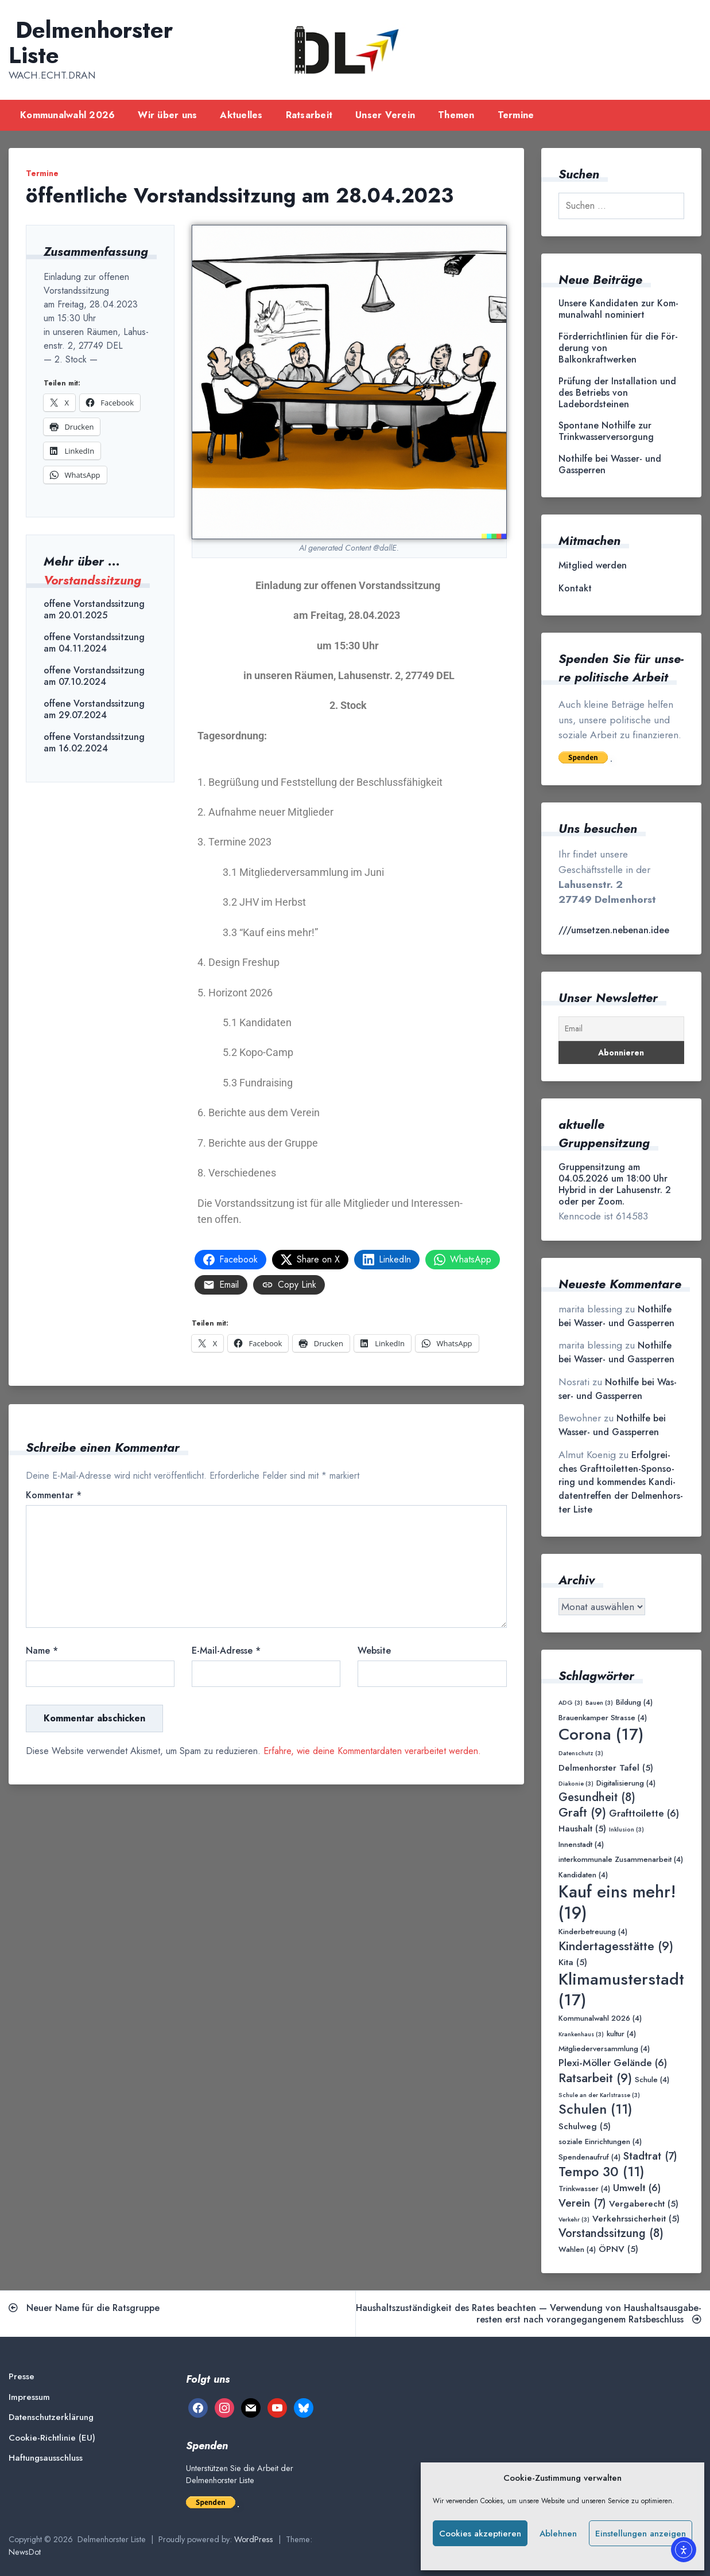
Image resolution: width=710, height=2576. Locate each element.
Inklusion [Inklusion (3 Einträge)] (626, 1829)
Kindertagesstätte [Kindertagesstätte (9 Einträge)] (615, 1946)
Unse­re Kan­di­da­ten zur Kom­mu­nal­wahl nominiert (618, 309)
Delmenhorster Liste (91, 42)
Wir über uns (167, 115)
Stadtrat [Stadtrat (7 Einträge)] (650, 2155)
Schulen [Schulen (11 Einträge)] (595, 2109)
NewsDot (25, 2552)
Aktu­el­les (241, 115)
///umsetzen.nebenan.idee (613, 930)
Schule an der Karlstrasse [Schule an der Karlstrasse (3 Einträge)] (599, 2095)
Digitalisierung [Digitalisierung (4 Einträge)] (625, 1783)
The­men (456, 115)
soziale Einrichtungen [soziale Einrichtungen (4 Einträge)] (600, 2142)
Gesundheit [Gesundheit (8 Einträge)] (596, 1797)
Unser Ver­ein (385, 115)
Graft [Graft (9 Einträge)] (582, 1813)
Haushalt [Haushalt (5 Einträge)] (582, 1828)
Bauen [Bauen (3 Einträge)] (599, 1702)
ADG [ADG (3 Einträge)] (570, 1702)
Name (42, 1650)
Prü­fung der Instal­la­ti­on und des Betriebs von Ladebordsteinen (617, 393)
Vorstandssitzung (92, 580)
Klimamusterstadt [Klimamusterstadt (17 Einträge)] (621, 1989)
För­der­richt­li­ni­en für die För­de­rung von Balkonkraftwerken (618, 348)
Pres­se (21, 2376)
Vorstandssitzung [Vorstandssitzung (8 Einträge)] (611, 2233)
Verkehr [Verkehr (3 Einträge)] (573, 2219)
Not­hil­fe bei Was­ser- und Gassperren (609, 464)
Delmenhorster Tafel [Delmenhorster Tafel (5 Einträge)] (605, 1767)
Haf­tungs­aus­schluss (46, 2458)
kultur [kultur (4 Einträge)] (621, 2034)
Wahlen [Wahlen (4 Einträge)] (577, 2250)
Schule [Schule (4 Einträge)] (652, 2080)
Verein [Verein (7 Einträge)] (582, 2202)
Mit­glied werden (592, 565)
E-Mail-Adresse (226, 1650)
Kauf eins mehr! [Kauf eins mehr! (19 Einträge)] (617, 1902)
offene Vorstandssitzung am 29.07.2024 (94, 709)
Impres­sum (29, 2397)
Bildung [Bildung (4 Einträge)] (634, 1703)
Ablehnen (558, 2533)
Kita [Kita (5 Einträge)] (572, 1962)
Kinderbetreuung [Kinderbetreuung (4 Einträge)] (592, 1932)
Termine (42, 173)
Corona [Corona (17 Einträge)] (600, 1734)
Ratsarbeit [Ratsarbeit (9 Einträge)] (595, 2078)
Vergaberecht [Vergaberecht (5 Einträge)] (643, 2203)
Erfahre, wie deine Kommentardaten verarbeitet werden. (372, 1750)
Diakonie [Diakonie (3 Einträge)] (575, 1783)
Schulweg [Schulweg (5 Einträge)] (584, 2126)
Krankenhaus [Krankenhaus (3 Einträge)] (581, 2034)
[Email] (621, 1028)
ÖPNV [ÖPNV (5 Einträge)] (618, 2248)
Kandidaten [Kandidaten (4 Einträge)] (583, 1875)
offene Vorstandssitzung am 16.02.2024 (94, 742)
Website (374, 1650)
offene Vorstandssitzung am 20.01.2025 (94, 609)
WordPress (253, 2539)
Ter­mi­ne (516, 115)
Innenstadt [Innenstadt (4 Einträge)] (581, 1845)
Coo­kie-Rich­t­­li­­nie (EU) (52, 2438)
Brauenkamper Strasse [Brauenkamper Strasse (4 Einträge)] (602, 1718)
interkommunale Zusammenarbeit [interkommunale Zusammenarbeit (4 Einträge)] (620, 1860)
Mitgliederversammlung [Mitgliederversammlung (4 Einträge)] (604, 2049)
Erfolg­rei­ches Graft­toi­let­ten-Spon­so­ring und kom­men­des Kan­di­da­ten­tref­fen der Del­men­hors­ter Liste (620, 1482)
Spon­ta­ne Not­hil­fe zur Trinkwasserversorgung (606, 431)
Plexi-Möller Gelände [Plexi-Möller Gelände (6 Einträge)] (612, 2062)
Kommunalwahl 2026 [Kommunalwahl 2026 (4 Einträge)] (600, 2019)
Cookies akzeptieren (480, 2533)
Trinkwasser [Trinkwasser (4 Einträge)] (584, 2189)
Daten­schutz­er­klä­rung (51, 2417)
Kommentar (54, 1495)
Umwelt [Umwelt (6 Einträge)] (637, 2187)
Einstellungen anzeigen (640, 2533)
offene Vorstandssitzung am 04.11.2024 (94, 643)
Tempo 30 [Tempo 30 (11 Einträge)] (601, 2172)
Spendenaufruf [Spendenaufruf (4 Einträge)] (589, 2157)
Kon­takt (575, 588)
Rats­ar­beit (309, 115)
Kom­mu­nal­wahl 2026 (67, 115)
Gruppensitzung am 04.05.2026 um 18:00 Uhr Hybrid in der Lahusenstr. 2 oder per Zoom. (614, 1184)
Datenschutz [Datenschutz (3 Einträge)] (580, 1753)
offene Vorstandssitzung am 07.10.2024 (94, 676)
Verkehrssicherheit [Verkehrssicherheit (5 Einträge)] (636, 2218)
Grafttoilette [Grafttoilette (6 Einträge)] (644, 1813)
